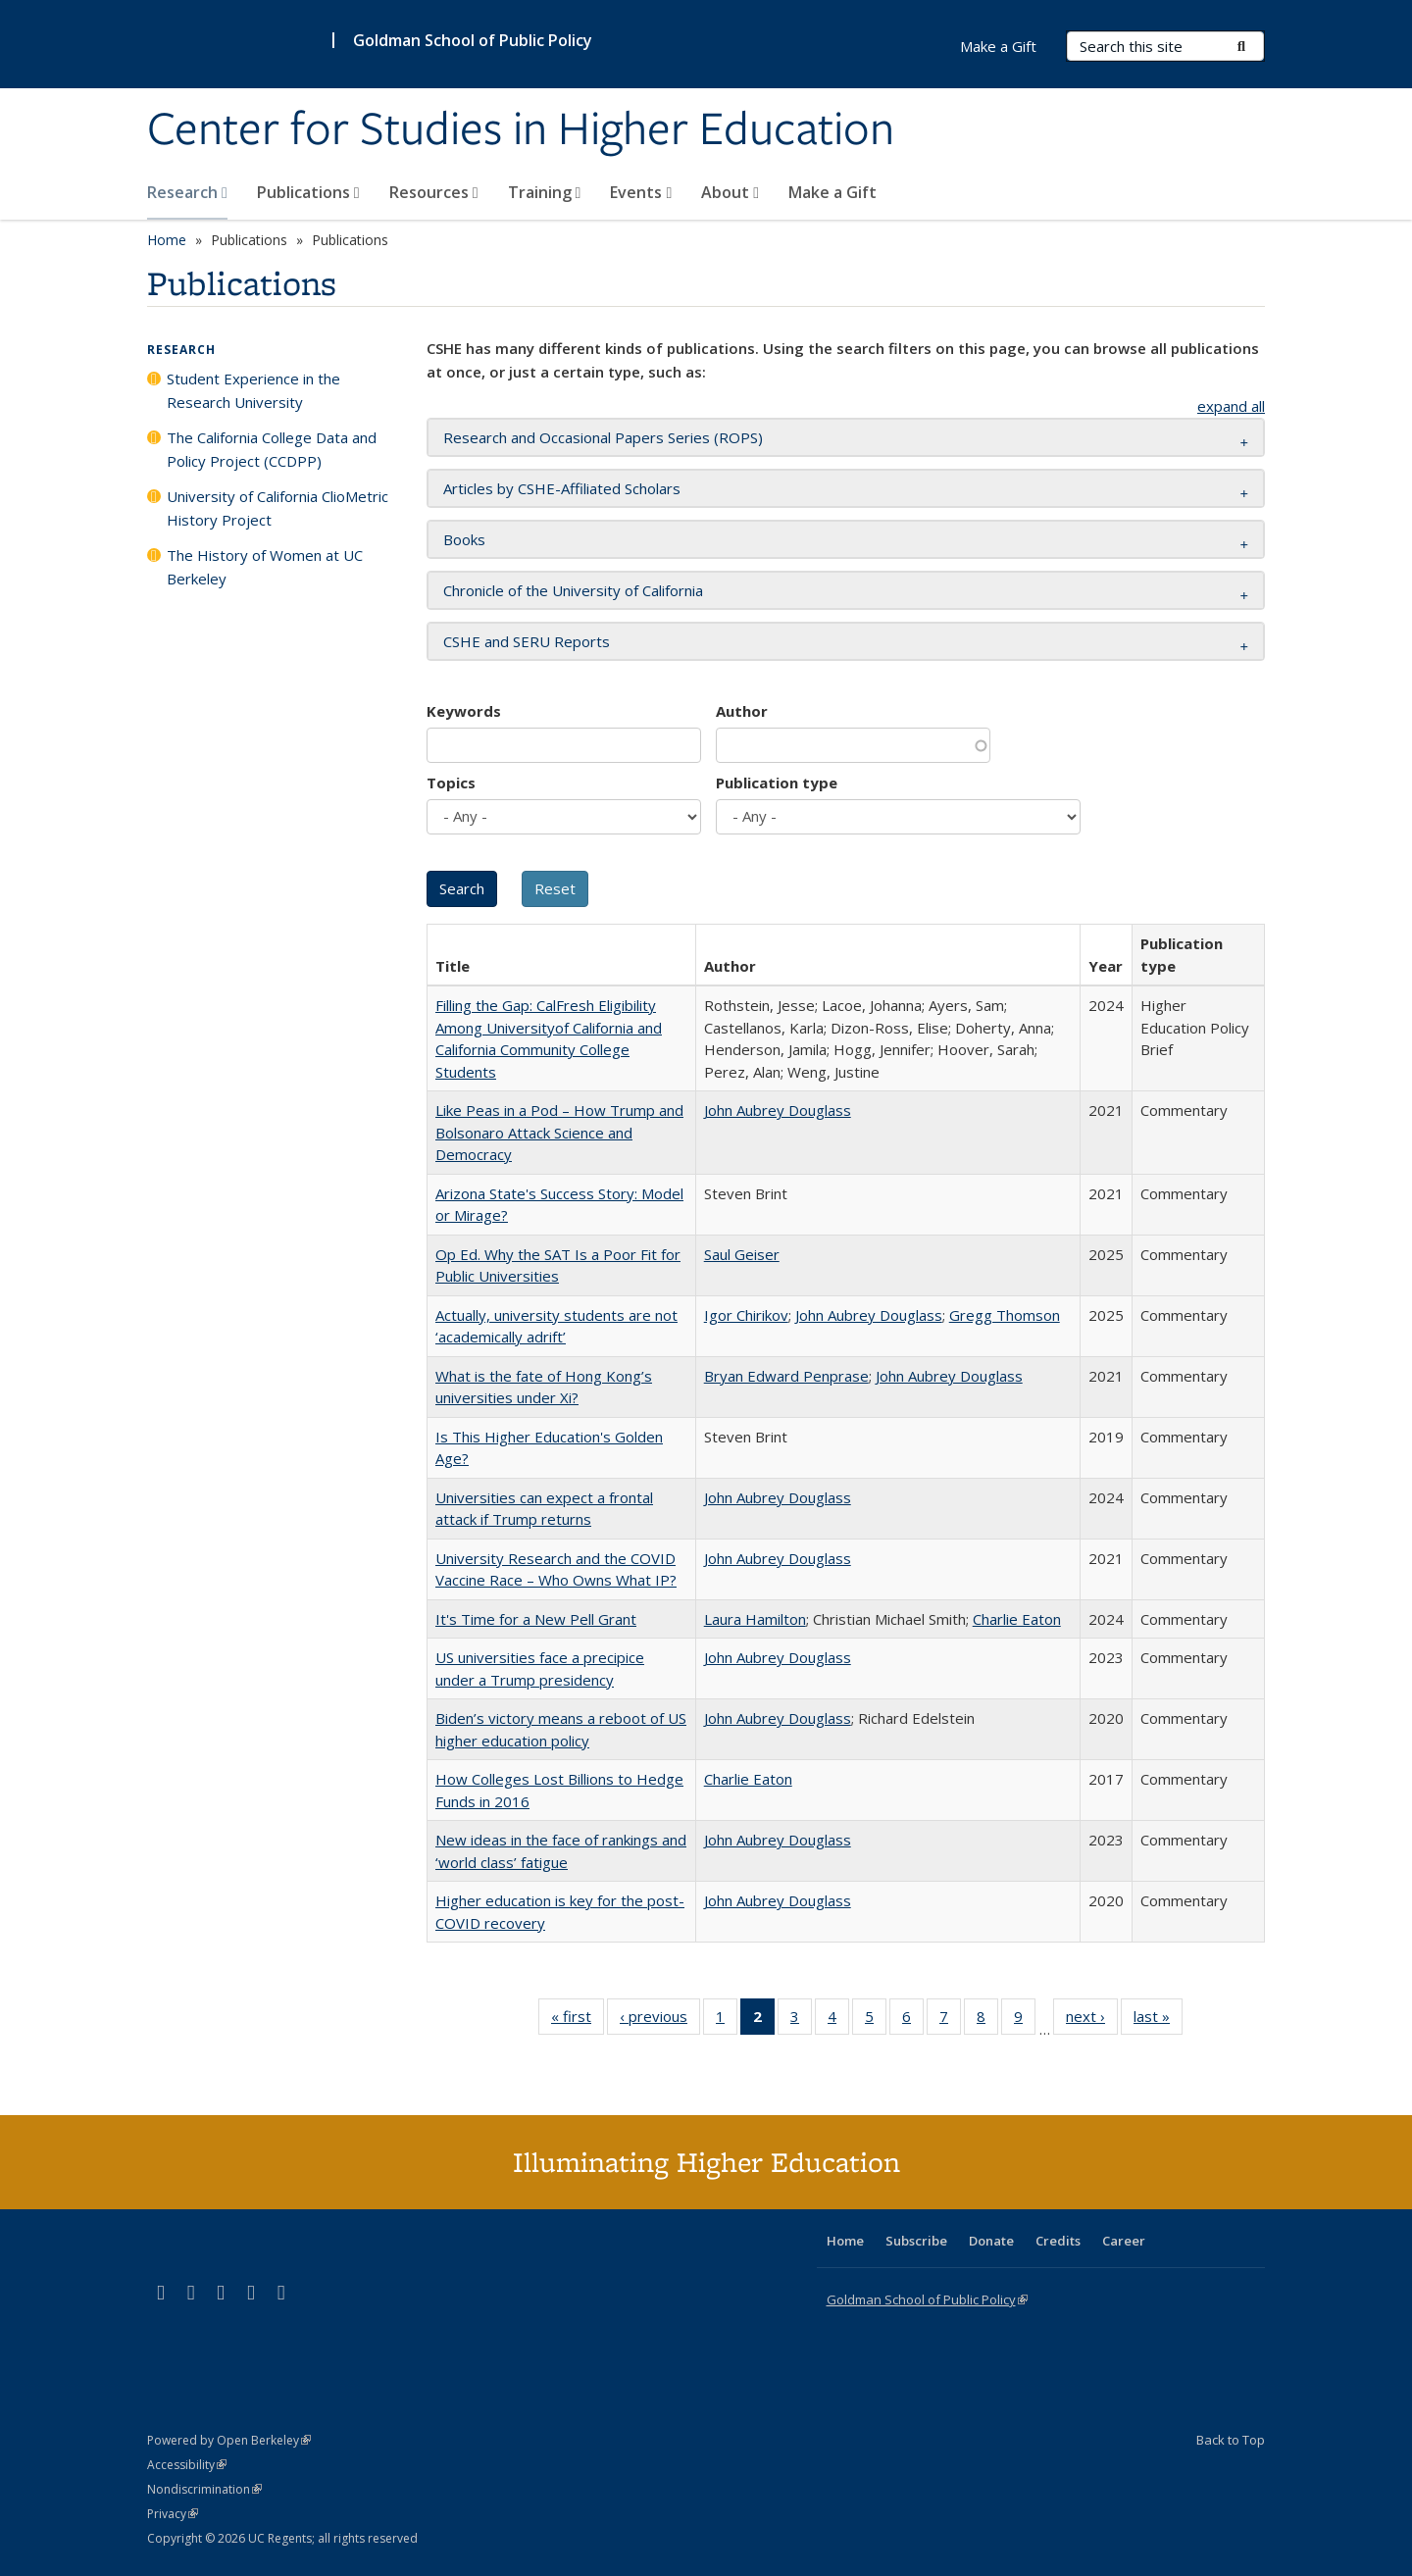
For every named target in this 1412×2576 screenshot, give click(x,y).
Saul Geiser (742, 1254)
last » (1158, 2020)
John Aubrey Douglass (777, 1110)
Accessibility (187, 2464)
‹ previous (660, 2020)
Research (187, 192)
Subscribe (916, 2240)
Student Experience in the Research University (253, 390)
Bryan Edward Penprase (786, 1376)
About (730, 192)
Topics (451, 782)
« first (577, 2020)
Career (1123, 2240)
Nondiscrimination (204, 2489)
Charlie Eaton (1017, 1619)
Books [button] (464, 539)
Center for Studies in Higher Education (520, 130)
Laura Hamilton (755, 1619)
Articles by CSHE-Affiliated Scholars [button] (562, 488)
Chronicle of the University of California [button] (573, 590)
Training (544, 192)
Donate (991, 2240)
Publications (308, 192)
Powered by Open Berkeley (229, 2440)
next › (1092, 2020)
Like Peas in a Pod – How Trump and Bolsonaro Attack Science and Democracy (559, 1132)
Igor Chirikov (746, 1315)
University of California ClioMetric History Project (277, 508)
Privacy (172, 2513)
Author (742, 711)
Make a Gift (832, 192)
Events (641, 192)
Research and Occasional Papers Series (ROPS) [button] (603, 437)
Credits (1058, 2240)
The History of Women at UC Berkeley (265, 566)
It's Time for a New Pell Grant (535, 1619)
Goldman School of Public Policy (472, 40)
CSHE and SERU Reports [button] (526, 641)
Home (166, 239)
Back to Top (1230, 2440)
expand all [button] (1231, 406)
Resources (434, 192)
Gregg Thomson (1004, 1315)
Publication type (776, 782)
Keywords (464, 711)
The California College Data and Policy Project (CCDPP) (272, 449)
